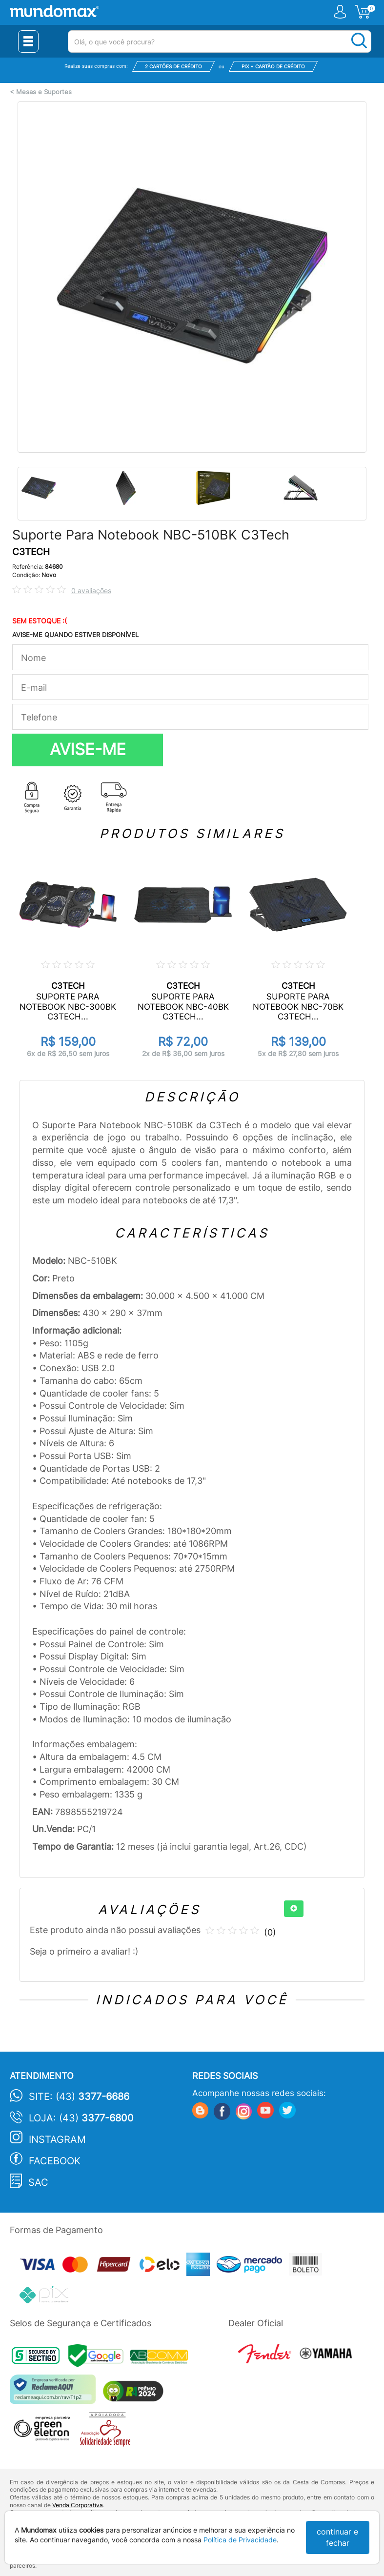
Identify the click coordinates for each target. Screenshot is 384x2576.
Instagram (57, 2139)
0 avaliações (91, 590)
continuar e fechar (337, 2537)
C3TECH (31, 552)
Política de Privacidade (240, 2540)
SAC (38, 2182)
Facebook (55, 2161)
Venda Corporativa (77, 2505)
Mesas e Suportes (44, 92)
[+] (293, 1908)
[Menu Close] (28, 41)
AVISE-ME (88, 749)
